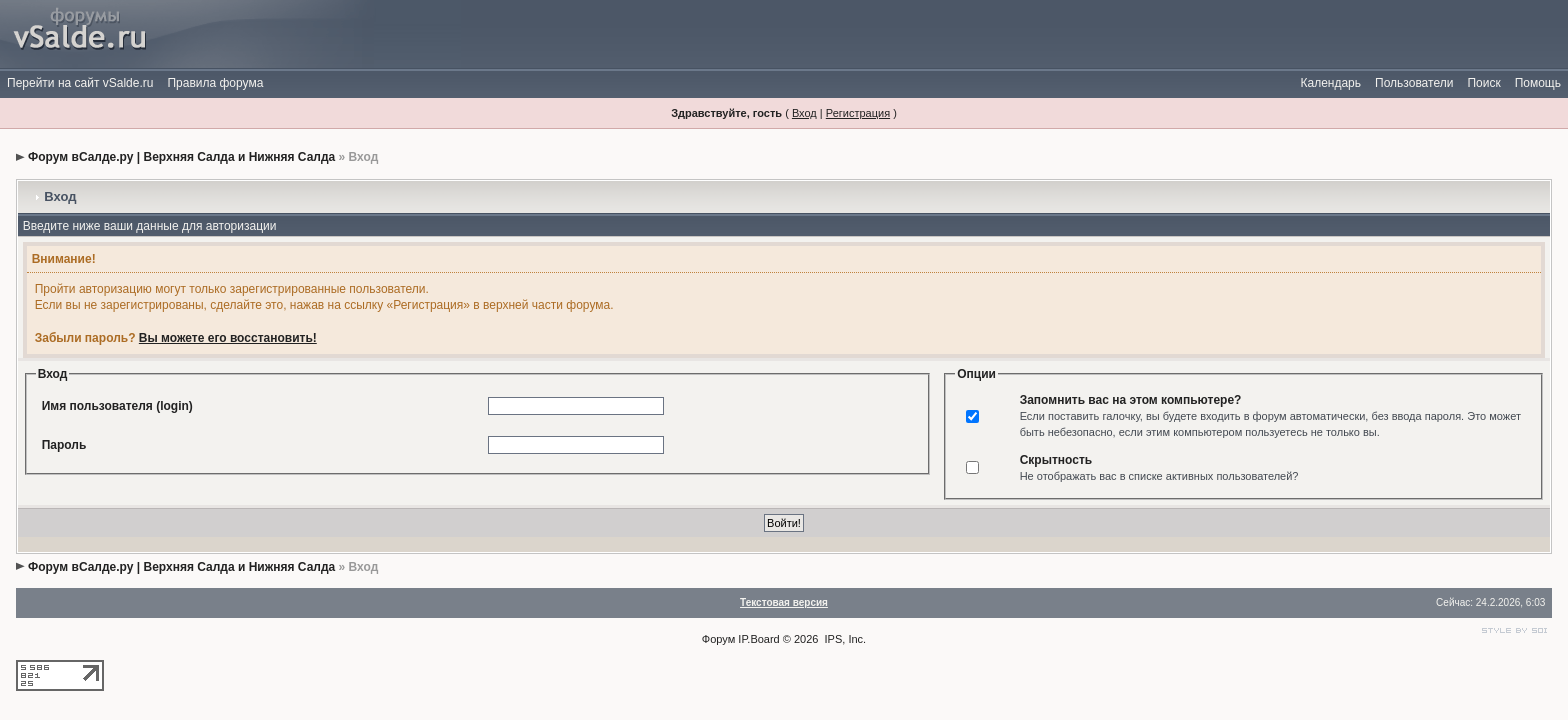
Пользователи (1414, 83)
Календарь (1330, 83)
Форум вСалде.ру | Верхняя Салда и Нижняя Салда (181, 157)
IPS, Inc (844, 639)
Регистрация (858, 113)
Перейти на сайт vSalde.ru (80, 83)
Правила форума (215, 83)
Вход (804, 113)
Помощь (1538, 83)
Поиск (1483, 83)
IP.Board (758, 639)
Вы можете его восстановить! (228, 338)
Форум (718, 639)
